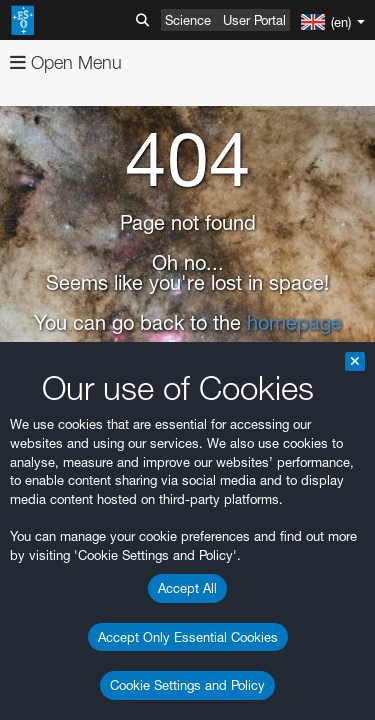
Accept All (187, 588)
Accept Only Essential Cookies (188, 637)
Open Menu (66, 62)
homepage (294, 323)
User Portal (254, 20)
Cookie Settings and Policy (187, 685)
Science (188, 20)
